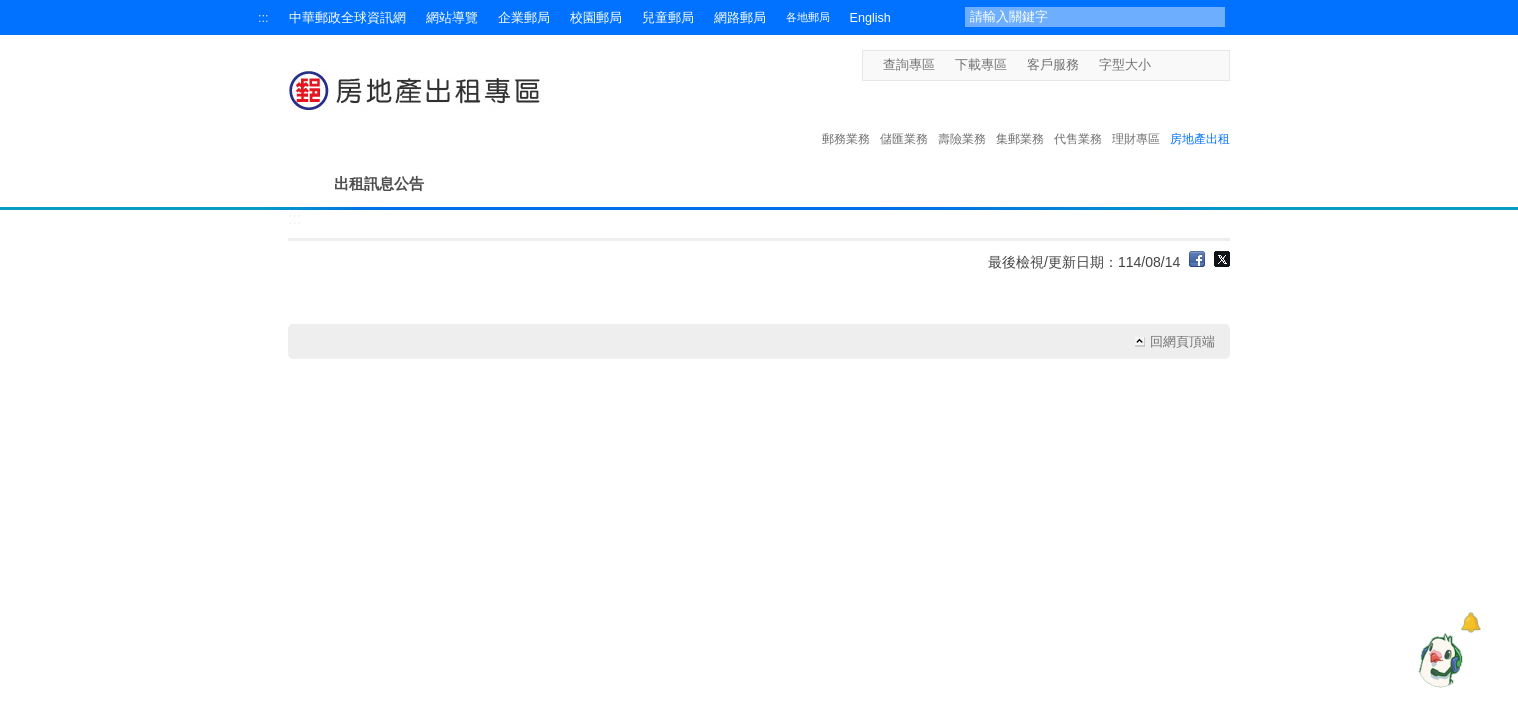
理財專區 (1136, 118)
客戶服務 (1053, 65)
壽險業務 (962, 118)
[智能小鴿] (1438, 660)
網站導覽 (452, 18)
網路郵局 (740, 18)
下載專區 (981, 65)
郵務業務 (846, 118)
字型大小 (1125, 65)
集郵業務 (1020, 118)
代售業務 (1078, 118)
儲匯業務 (904, 118)
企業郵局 (524, 18)
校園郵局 (596, 18)
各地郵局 (808, 17)
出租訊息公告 (379, 183)
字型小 (1163, 64)
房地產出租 (1200, 118)
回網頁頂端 (1182, 342)
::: (263, 18)
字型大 (1201, 64)
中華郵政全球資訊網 (347, 18)
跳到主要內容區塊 (10, 10)
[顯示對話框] (1470, 622)
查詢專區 (909, 65)
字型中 (1182, 64)
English (870, 18)
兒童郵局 (668, 18)
